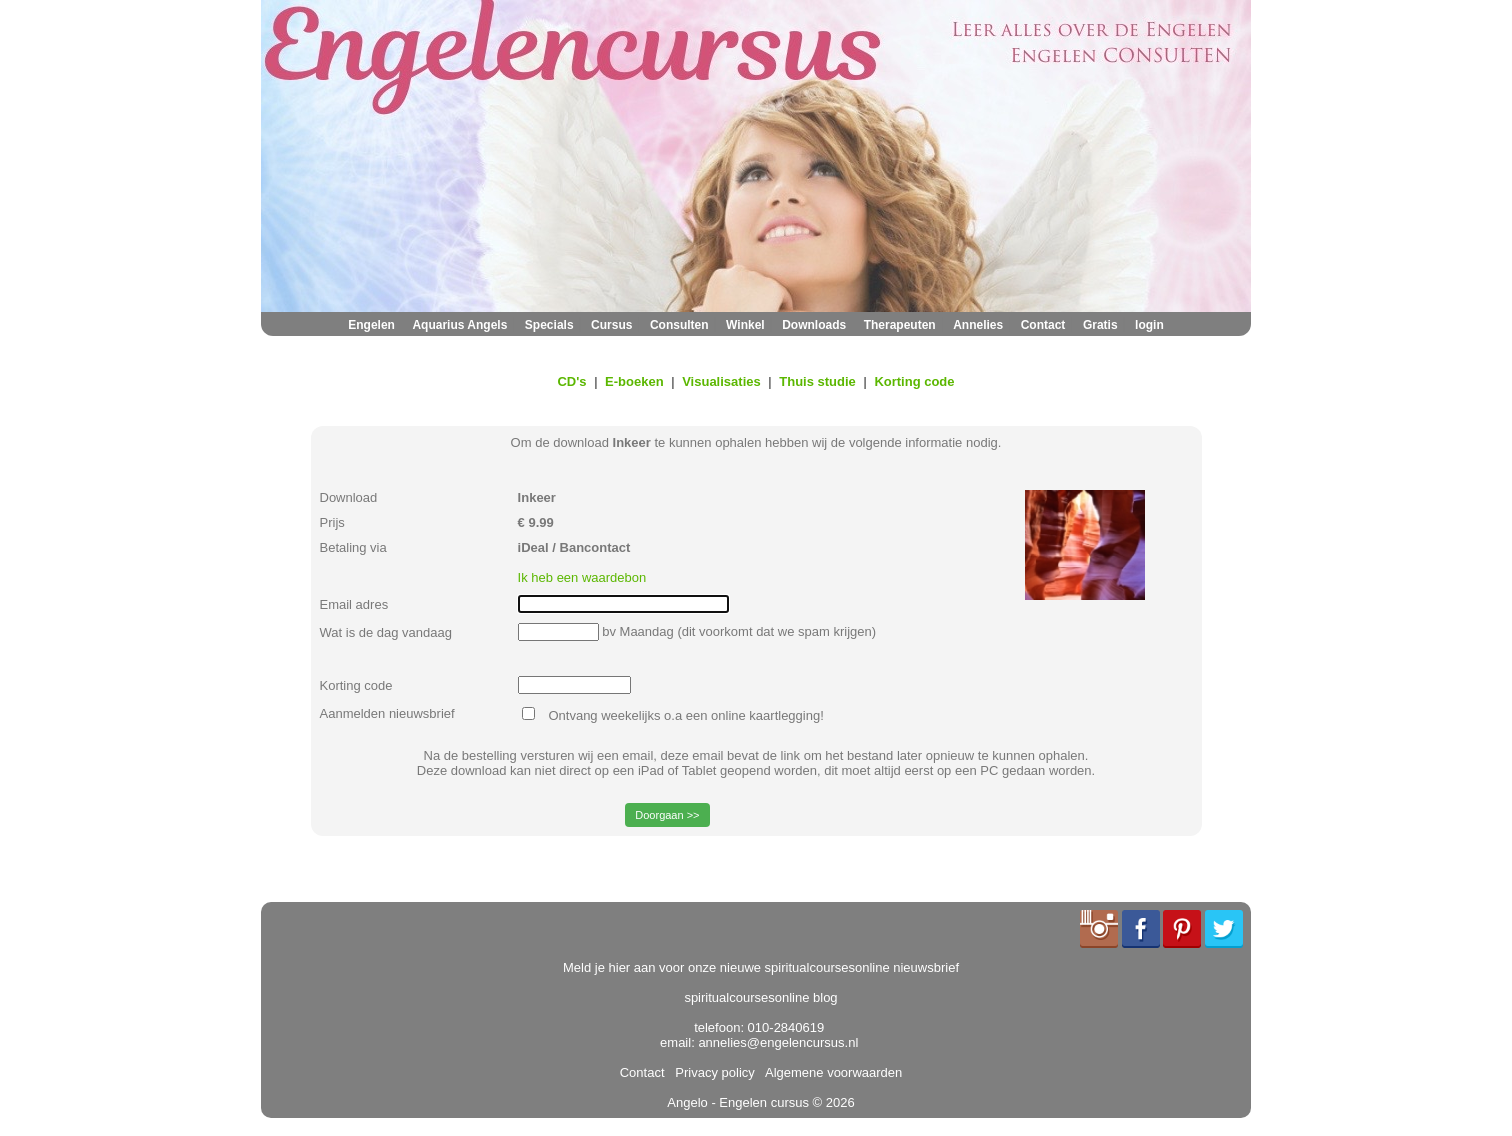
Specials (549, 325)
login (1149, 325)
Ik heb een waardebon (582, 577)
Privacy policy (711, 1072)
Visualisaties (721, 381)
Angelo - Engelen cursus (738, 1102)
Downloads (814, 325)
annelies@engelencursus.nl (778, 1042)
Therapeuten (900, 325)
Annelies (978, 325)
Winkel (745, 325)
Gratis (1100, 325)
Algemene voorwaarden (830, 1072)
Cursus (611, 325)
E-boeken (634, 381)
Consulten (679, 325)
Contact (1043, 325)
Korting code (914, 381)
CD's (571, 381)
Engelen (371, 325)
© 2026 (832, 1102)
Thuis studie (817, 381)
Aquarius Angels (459, 325)
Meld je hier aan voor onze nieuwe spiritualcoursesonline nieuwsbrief (761, 967)
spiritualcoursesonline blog (760, 997)
